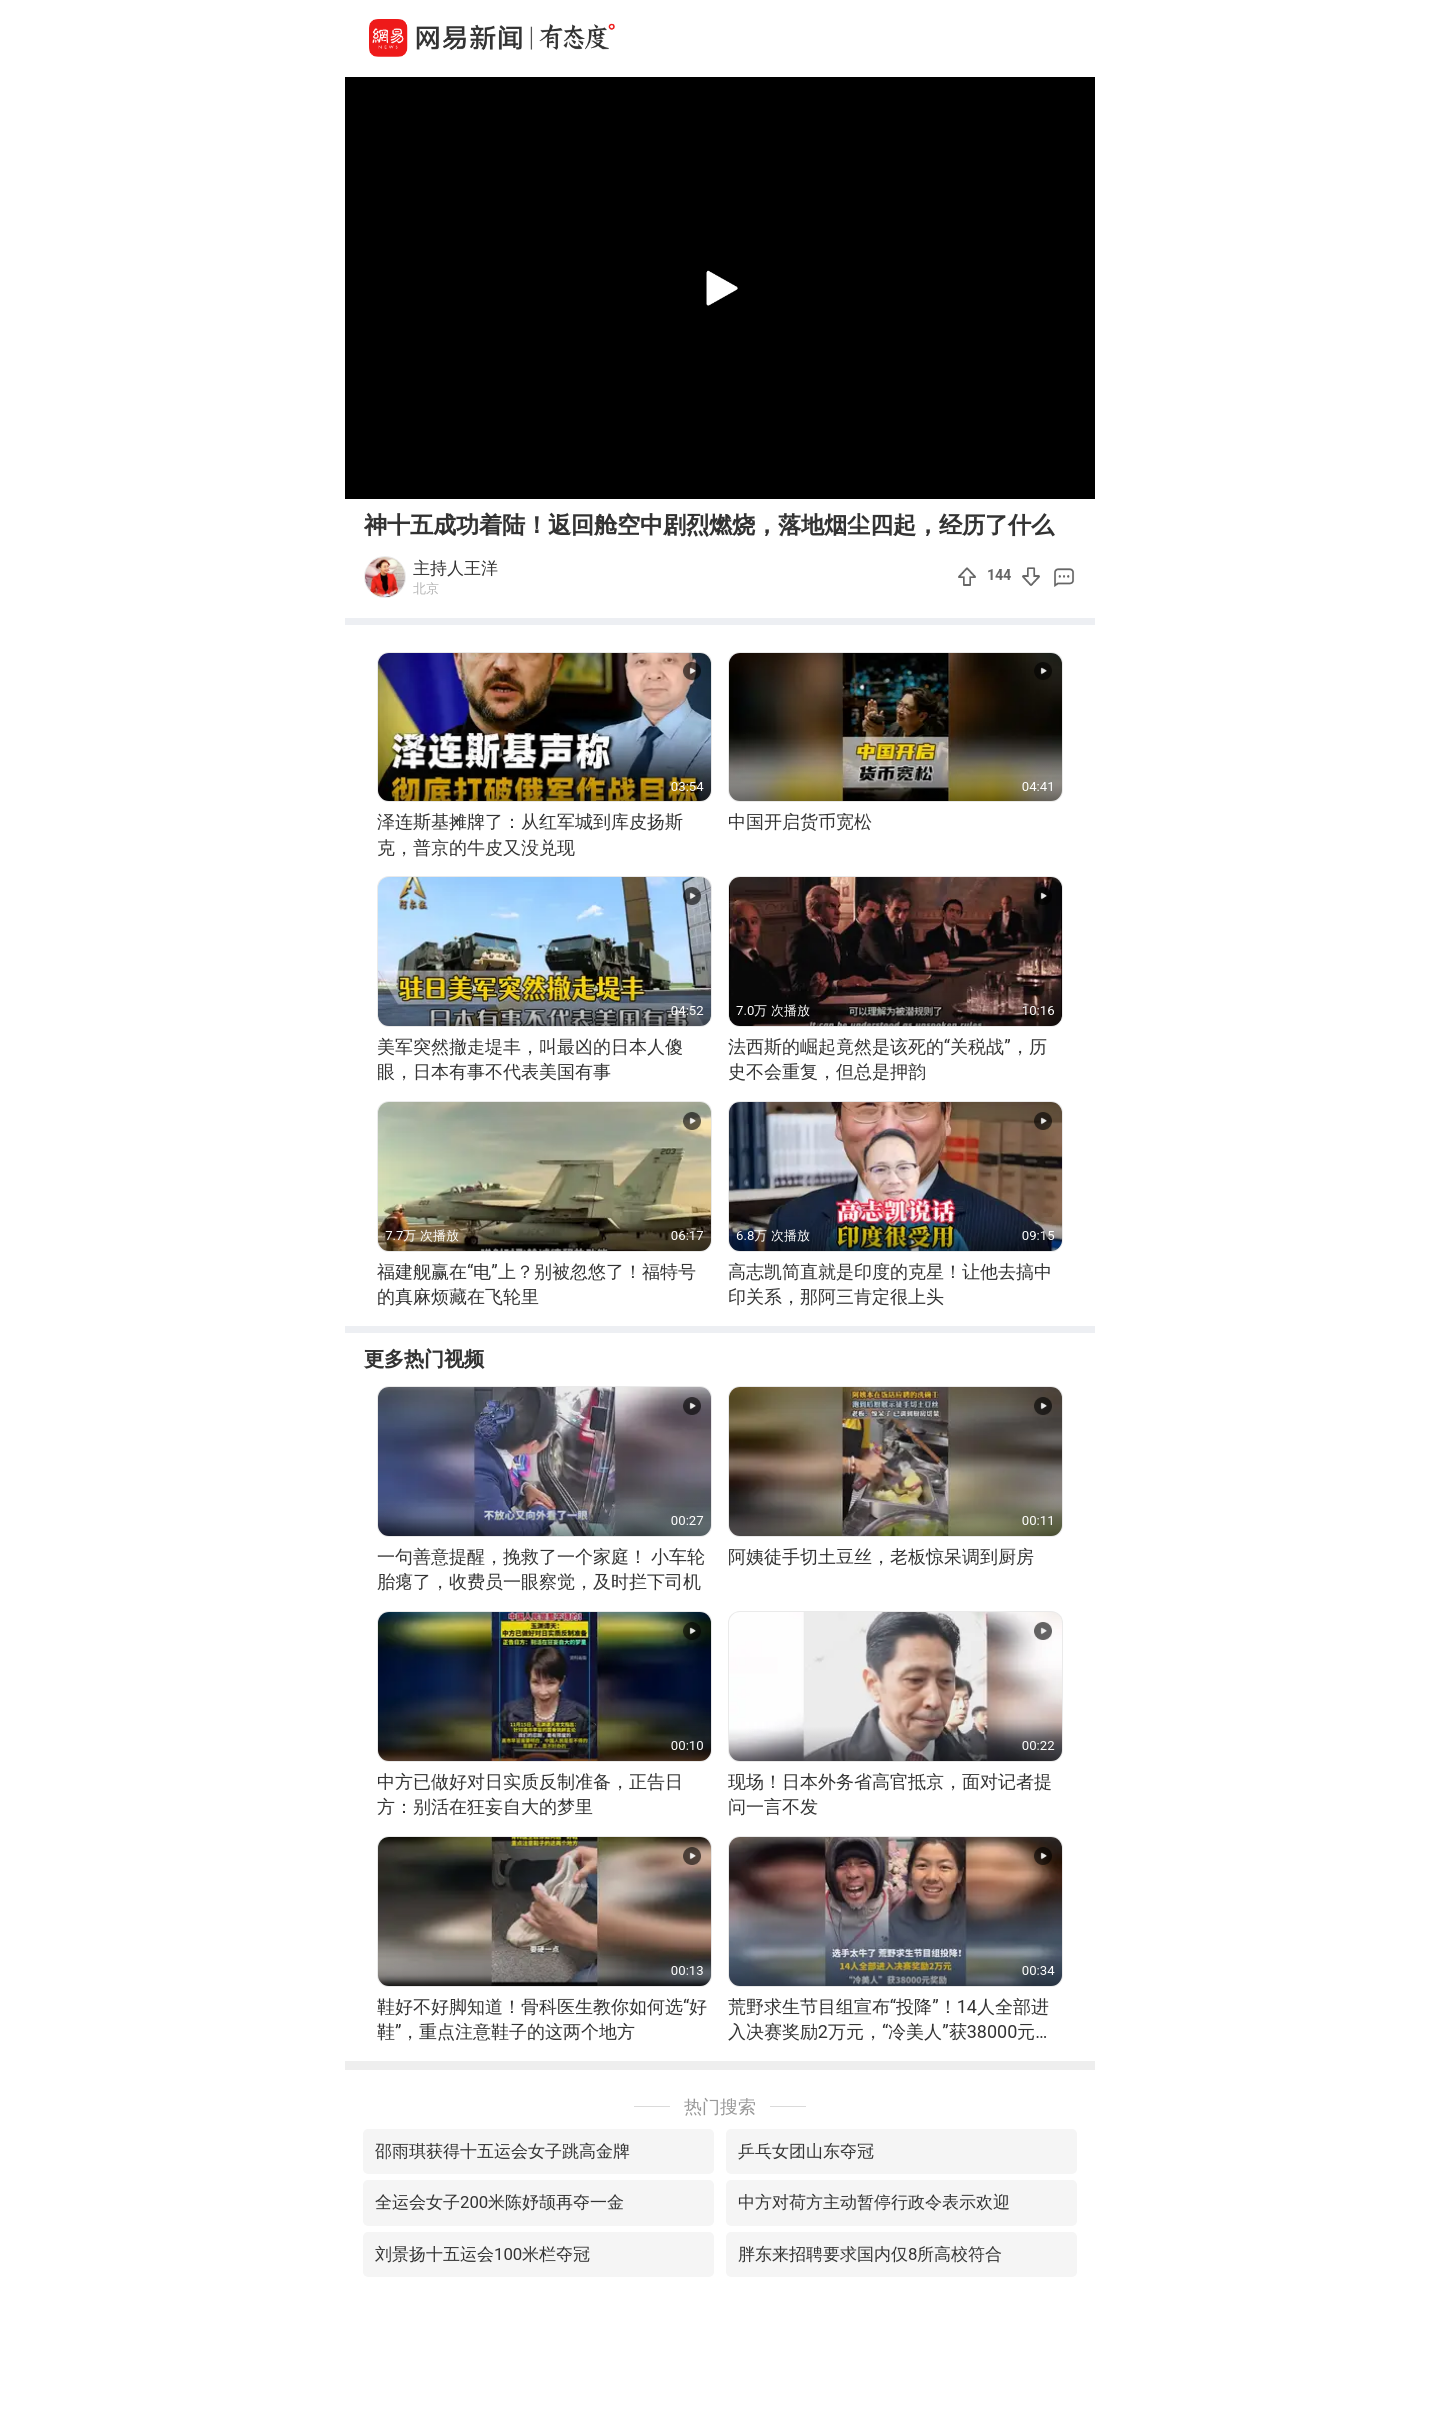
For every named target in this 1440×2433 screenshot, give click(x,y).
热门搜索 (720, 2106)
